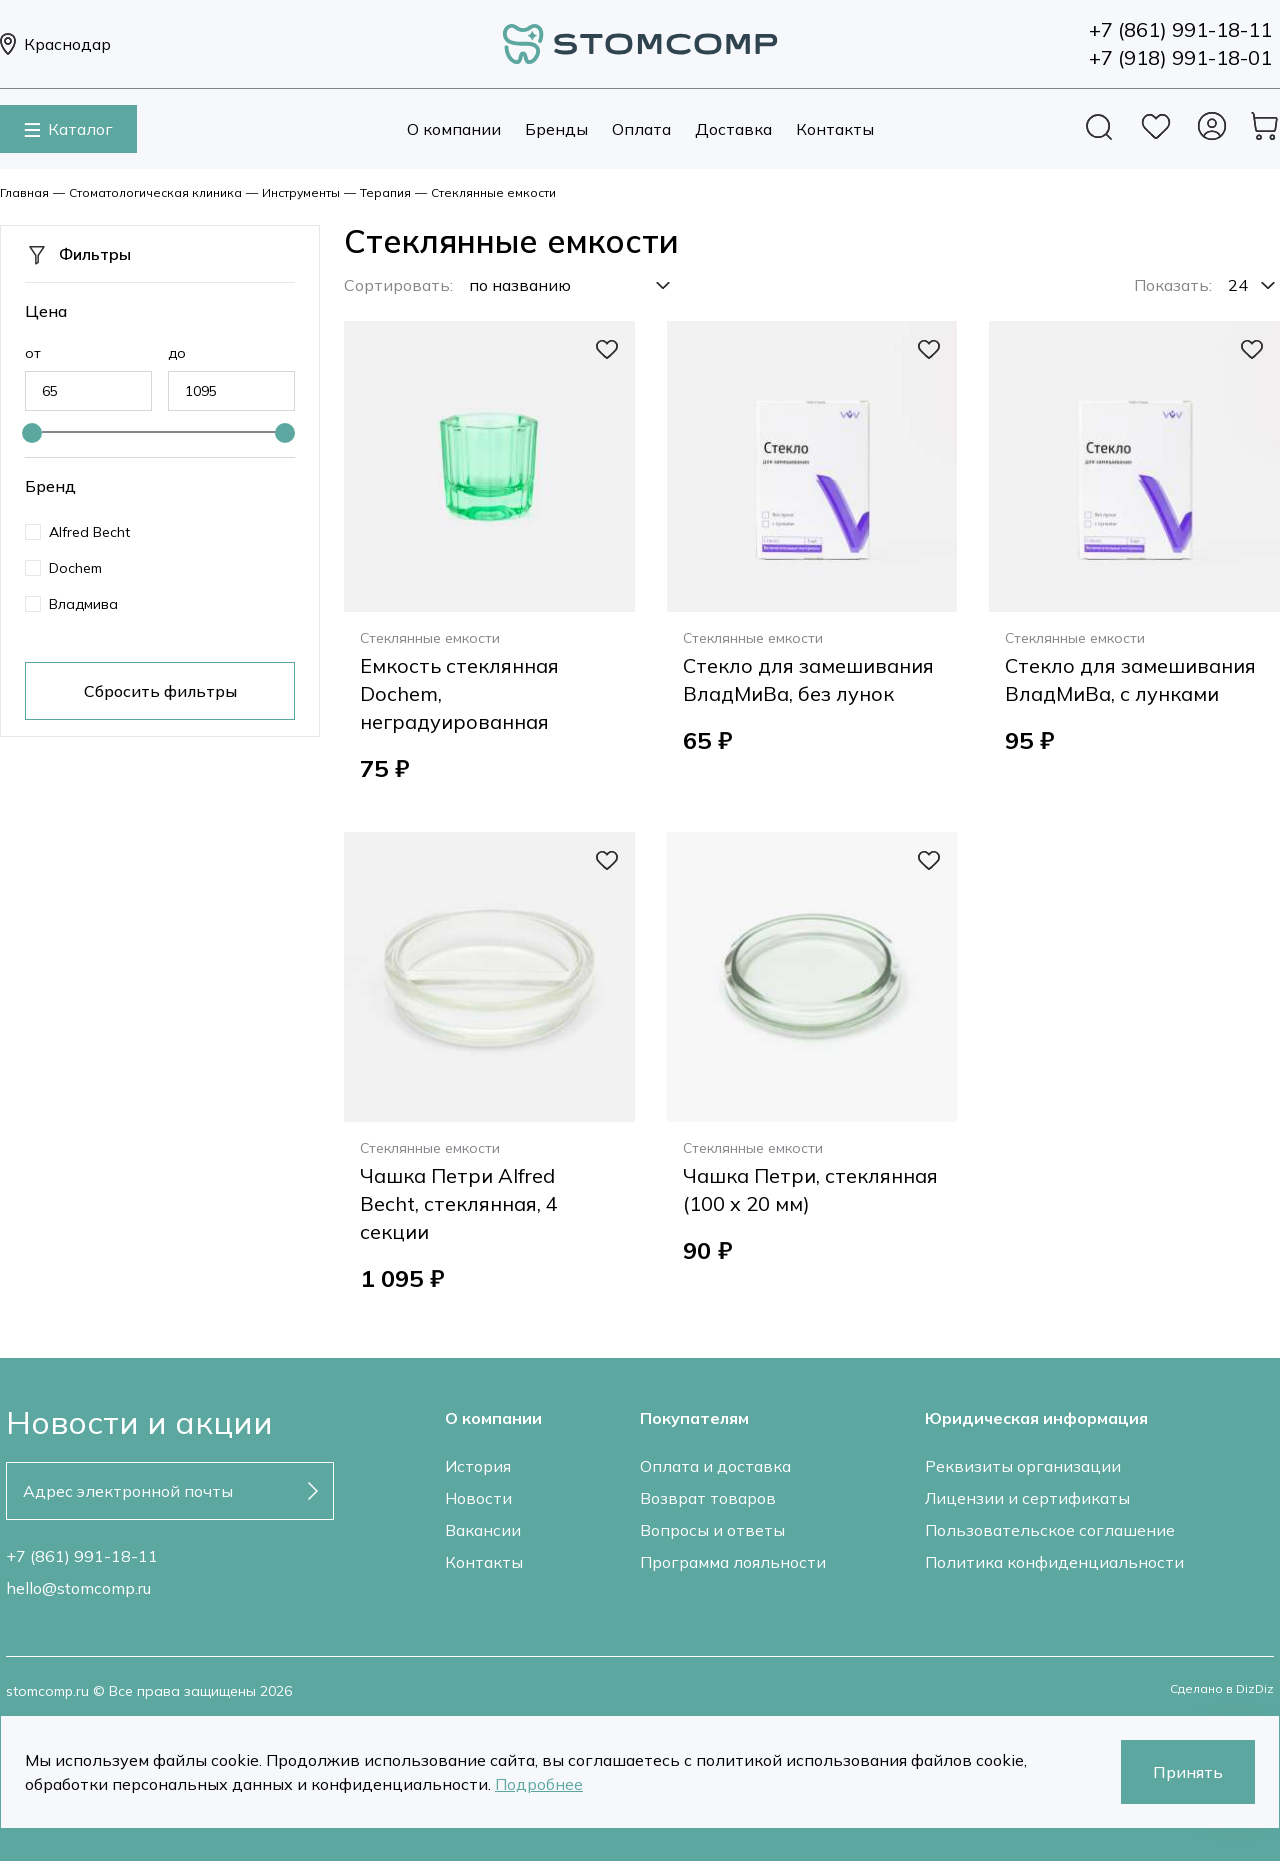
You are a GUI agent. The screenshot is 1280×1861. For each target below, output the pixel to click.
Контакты (835, 129)
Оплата (641, 129)
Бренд (50, 486)
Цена (46, 311)
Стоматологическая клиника (155, 192)
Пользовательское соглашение (1050, 1530)
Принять (1188, 1772)
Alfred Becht (89, 532)
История (478, 1466)
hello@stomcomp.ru (78, 1588)
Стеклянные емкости (493, 192)
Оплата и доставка (715, 1466)
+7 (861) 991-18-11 (82, 1556)
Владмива (83, 604)
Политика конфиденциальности (1054, 1562)
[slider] (32, 433)
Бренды (556, 129)
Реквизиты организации (1023, 1466)
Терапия (385, 192)
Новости (478, 1498)
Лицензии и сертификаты (1027, 1498)
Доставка (733, 129)
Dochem (75, 568)
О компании (454, 129)
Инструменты (301, 192)
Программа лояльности (733, 1562)
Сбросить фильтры (160, 691)
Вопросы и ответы (712, 1530)
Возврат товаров (708, 1498)
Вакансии (483, 1530)
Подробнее (539, 1784)
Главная (24, 192)
